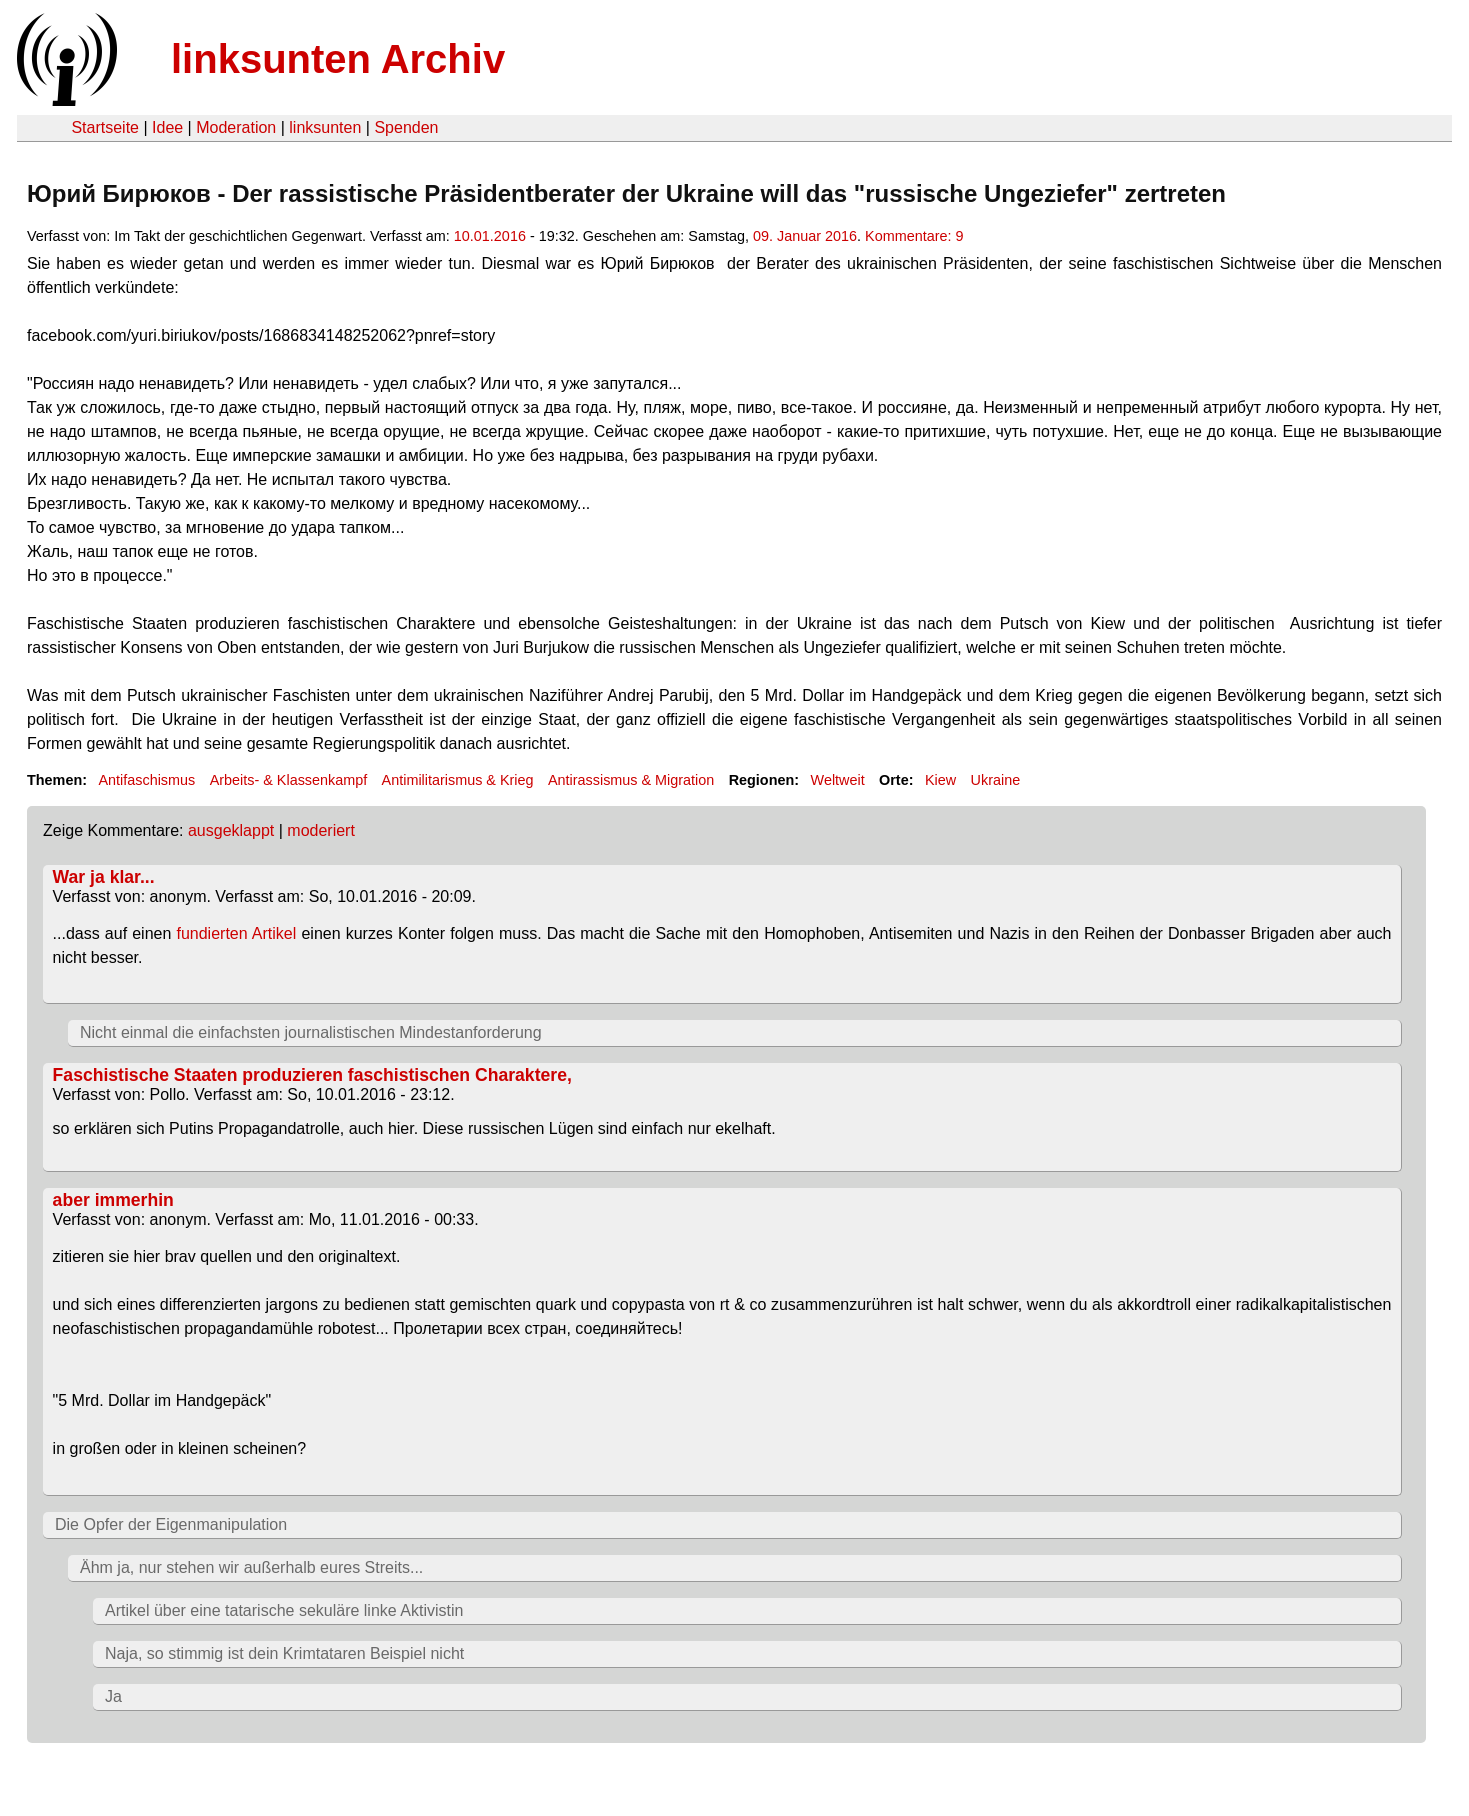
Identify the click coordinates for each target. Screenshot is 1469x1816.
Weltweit (838, 780)
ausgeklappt (231, 830)
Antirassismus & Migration (631, 780)
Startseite (105, 127)
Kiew (940, 780)
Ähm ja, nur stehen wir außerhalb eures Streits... (251, 1567)
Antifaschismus (146, 780)
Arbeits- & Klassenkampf (289, 780)
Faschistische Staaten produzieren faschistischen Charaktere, (312, 1075)
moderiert (321, 830)
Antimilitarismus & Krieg (458, 780)
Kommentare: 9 (914, 236)
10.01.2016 (490, 236)
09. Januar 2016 (805, 236)
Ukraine (996, 780)
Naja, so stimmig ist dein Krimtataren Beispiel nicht (284, 1653)
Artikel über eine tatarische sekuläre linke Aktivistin (284, 1610)
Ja (113, 1696)
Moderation (236, 127)
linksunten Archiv (338, 59)
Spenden (406, 127)
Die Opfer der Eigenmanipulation (171, 1524)
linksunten (325, 127)
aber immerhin (113, 1200)
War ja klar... (104, 877)
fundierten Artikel (236, 933)
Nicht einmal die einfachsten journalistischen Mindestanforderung (311, 1032)
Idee (167, 127)
